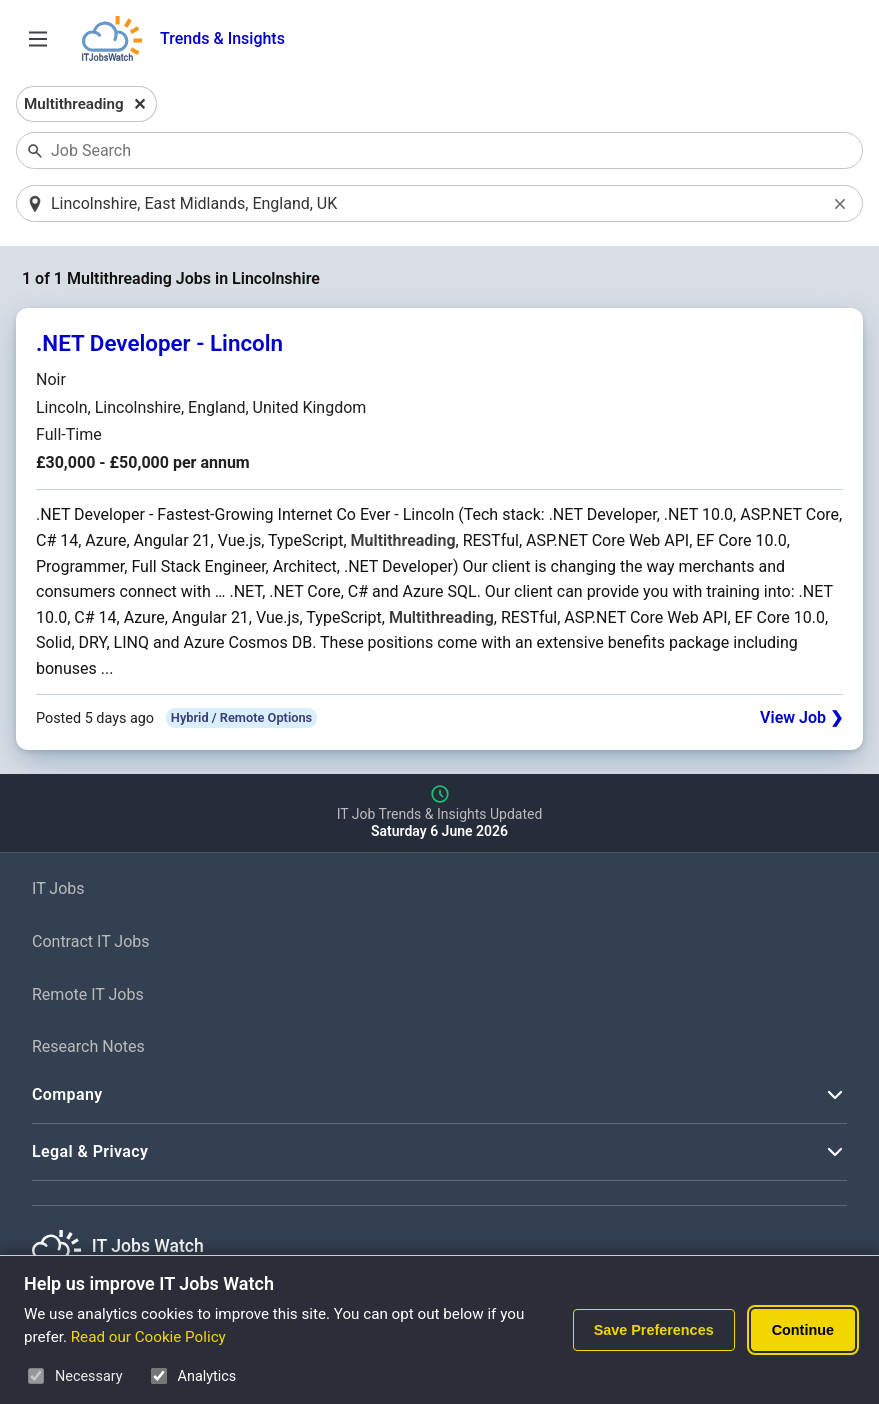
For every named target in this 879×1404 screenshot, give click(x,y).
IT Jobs (58, 888)
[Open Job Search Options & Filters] (38, 39)
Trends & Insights (222, 38)
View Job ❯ (801, 717)
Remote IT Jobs (88, 994)
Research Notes (88, 1046)
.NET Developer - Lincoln (159, 343)
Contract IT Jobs (91, 941)
